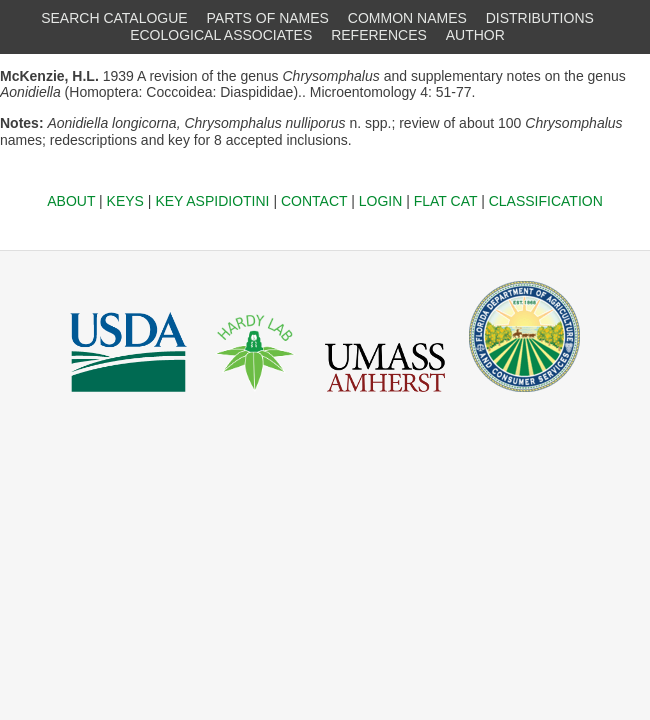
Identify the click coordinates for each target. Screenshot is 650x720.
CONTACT (314, 201)
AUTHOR (475, 35)
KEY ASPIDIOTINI (212, 201)
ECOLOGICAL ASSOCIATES (221, 35)
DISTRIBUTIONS (540, 18)
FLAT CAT (446, 201)
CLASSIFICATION (546, 201)
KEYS (125, 201)
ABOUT (71, 201)
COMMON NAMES (407, 18)
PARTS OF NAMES (268, 18)
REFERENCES (379, 35)
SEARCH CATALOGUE (114, 18)
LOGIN (381, 201)
